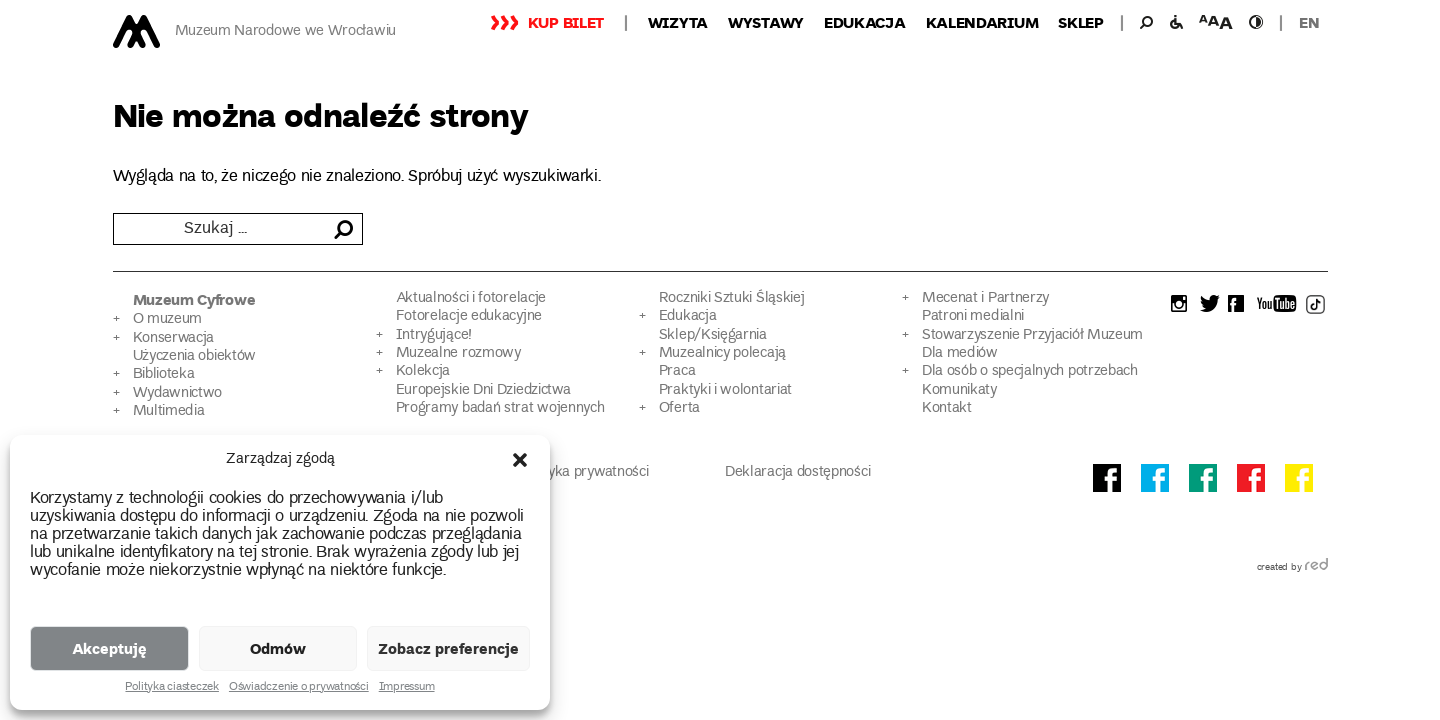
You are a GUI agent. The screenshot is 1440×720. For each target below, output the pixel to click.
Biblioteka (164, 374)
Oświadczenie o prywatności (299, 688)
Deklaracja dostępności (797, 472)
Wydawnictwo (178, 393)
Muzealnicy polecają (722, 353)
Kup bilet (566, 22)
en (1309, 22)
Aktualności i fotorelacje (471, 298)
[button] (520, 460)
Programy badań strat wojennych (500, 408)
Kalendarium (982, 22)
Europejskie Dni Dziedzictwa (483, 390)
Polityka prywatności (585, 472)
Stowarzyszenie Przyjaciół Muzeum (1032, 335)
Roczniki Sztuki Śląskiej (732, 298)
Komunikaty (959, 390)
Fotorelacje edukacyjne (469, 316)
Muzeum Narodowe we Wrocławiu (285, 31)
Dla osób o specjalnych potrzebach (1030, 371)
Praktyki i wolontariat (725, 390)
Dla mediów (960, 353)
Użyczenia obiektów (195, 356)
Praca (677, 371)
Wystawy (766, 22)
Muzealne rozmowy (458, 353)
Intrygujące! (434, 335)
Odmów (278, 648)
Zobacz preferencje (448, 648)
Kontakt (947, 408)
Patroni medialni (973, 316)
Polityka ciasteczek (171, 688)
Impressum (407, 688)
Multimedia (169, 411)
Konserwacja (174, 338)
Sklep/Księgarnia (713, 335)
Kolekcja (423, 371)
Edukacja (865, 22)
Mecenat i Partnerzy (985, 298)
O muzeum (168, 319)
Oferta (679, 408)
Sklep (1081, 22)
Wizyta (678, 22)
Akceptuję (109, 648)
